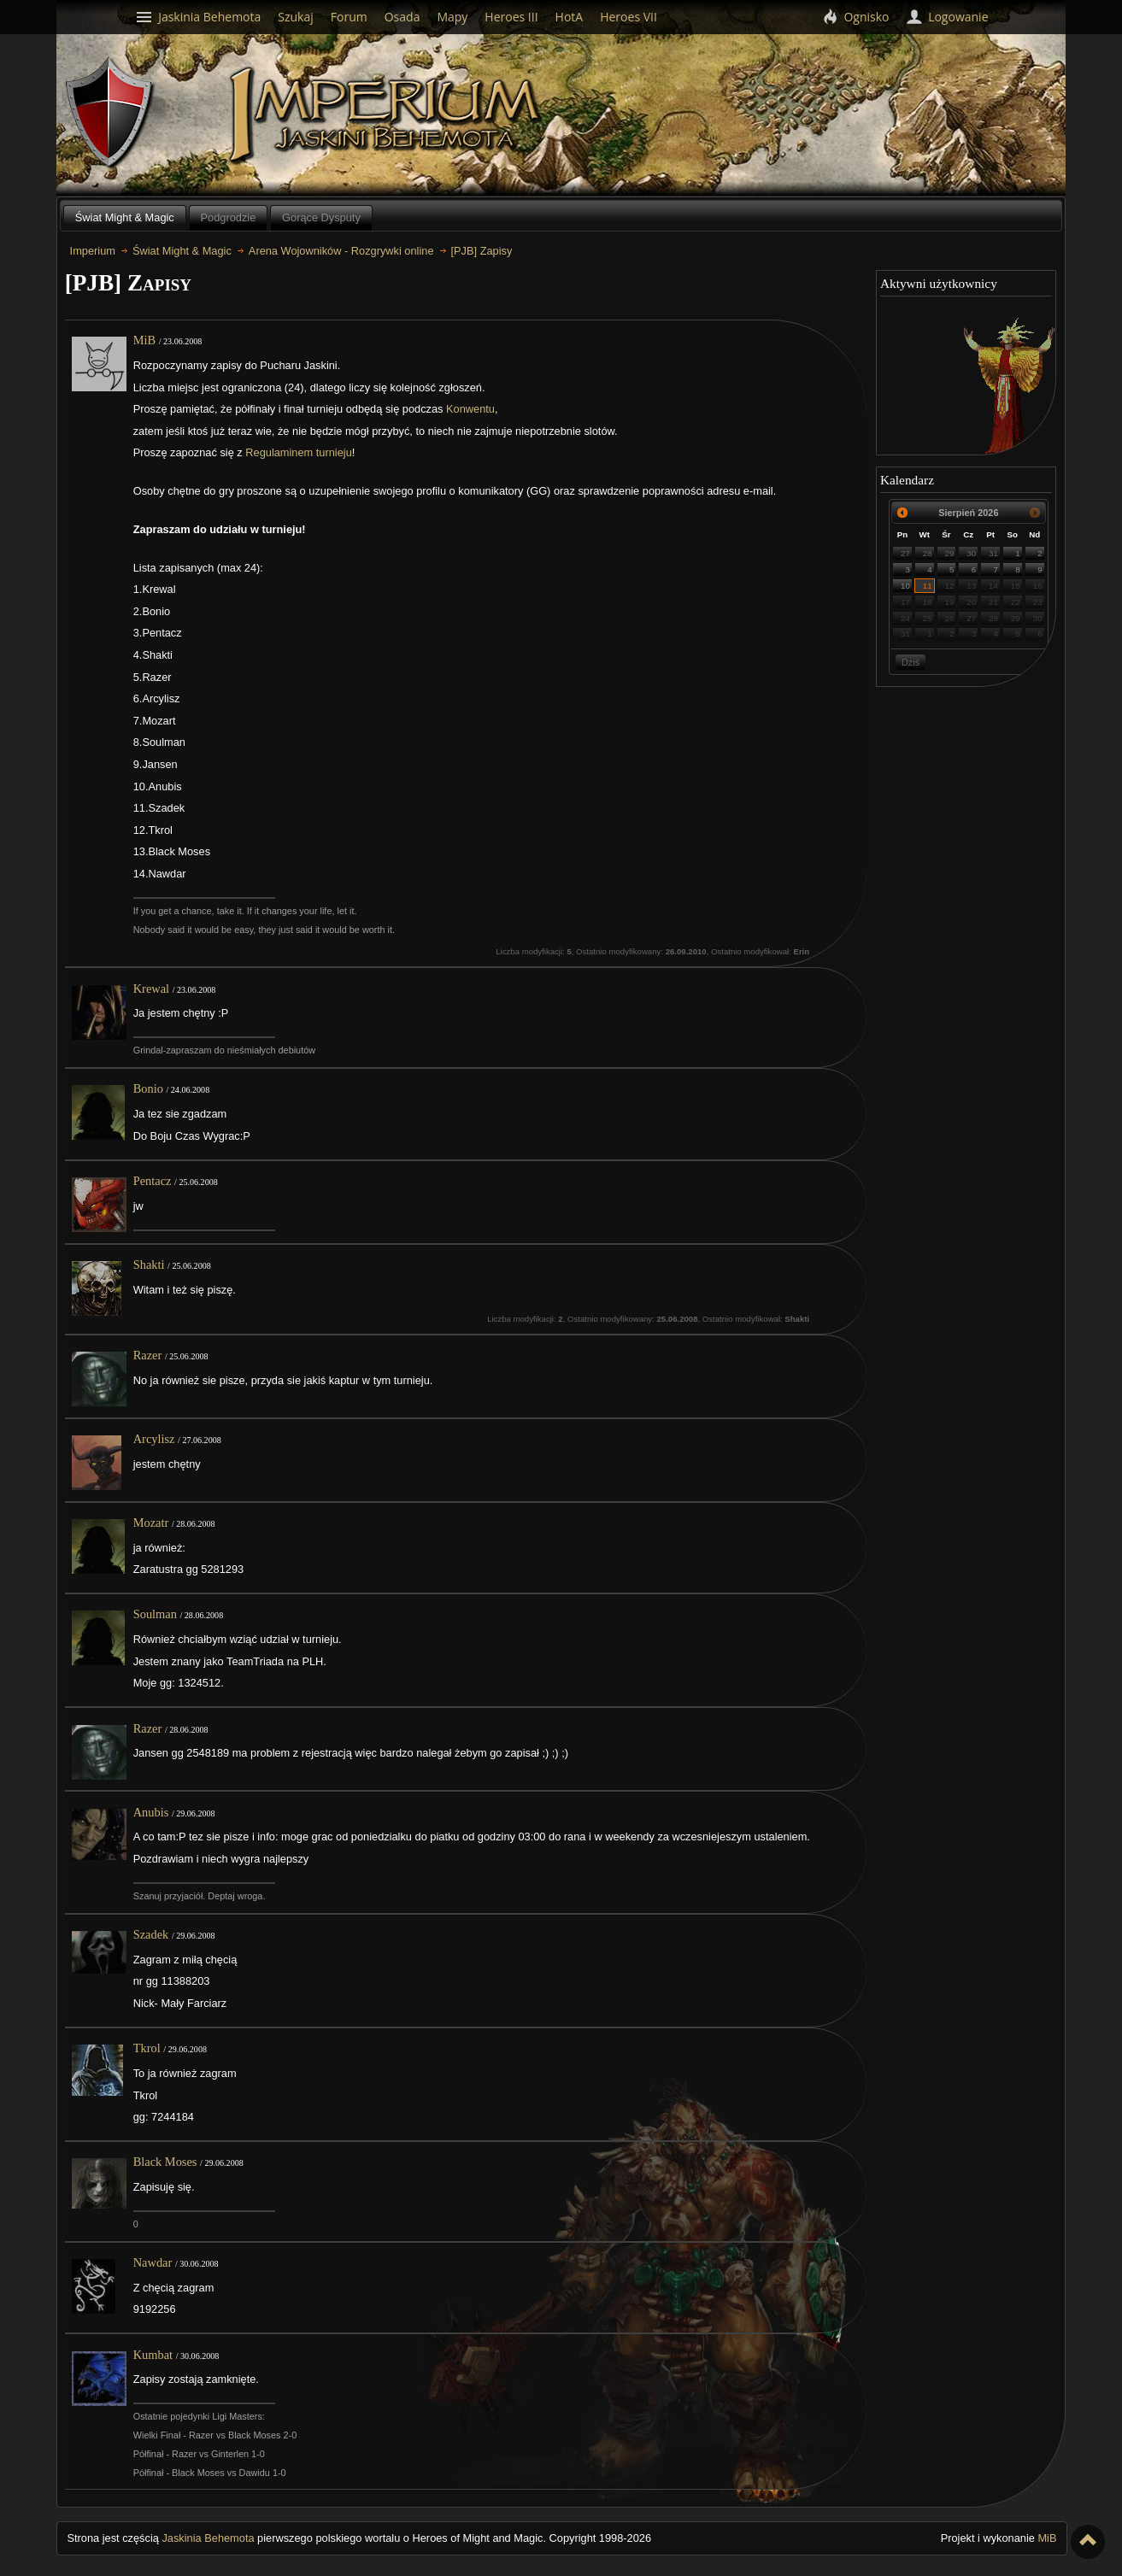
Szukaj (296, 17)
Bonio (148, 1088)
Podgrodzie (228, 217)
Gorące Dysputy (321, 217)
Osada (402, 17)
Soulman (155, 1614)
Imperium (387, 115)
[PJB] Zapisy (482, 250)
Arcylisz (154, 1439)
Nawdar (153, 2262)
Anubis (151, 1812)
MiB (144, 340)
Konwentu (470, 408)
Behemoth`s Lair (110, 113)
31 (993, 553)
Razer (147, 1355)
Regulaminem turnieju (298, 452)
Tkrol (147, 2048)
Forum (349, 17)
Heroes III (511, 17)
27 (905, 553)
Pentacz (152, 1181)
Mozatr (151, 1522)
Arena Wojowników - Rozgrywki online (341, 250)
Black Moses (165, 2161)
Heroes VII (628, 17)
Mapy (452, 17)
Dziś (910, 662)
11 (927, 585)
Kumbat (153, 2355)
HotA (569, 17)
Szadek (151, 1934)
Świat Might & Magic (124, 217)
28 (927, 553)
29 (950, 553)
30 (971, 553)
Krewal (151, 988)
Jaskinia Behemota (208, 2538)
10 (905, 585)
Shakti (149, 1264)
